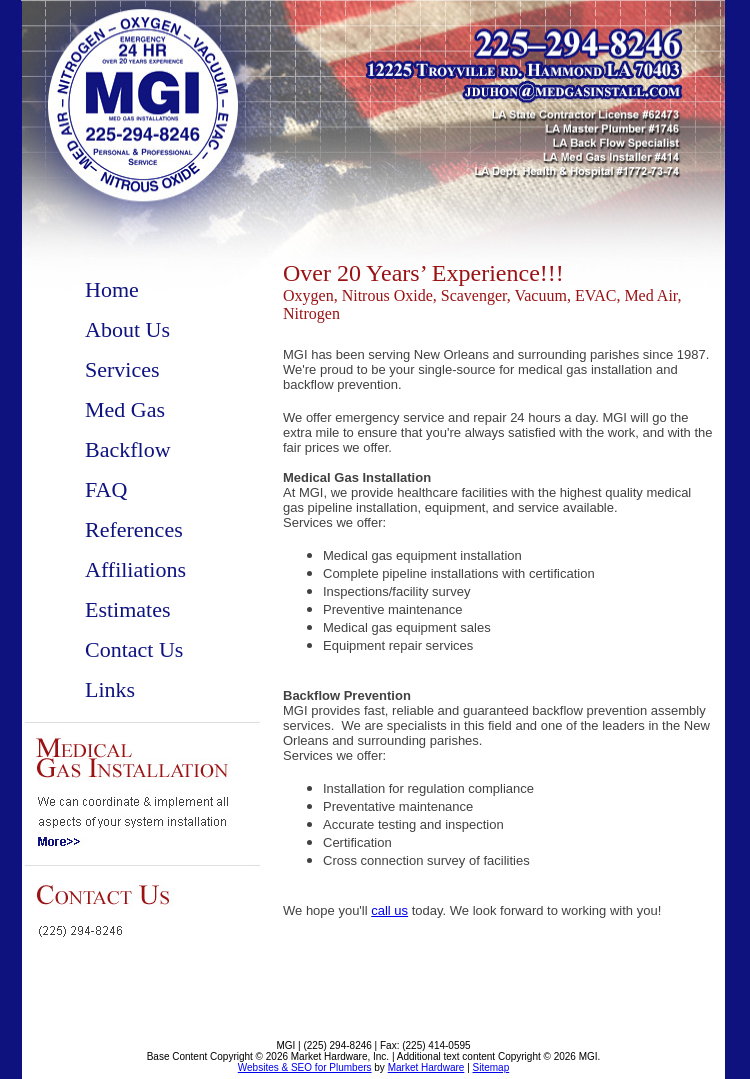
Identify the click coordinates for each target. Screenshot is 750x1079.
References (134, 529)
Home (112, 289)
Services (122, 369)
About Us (127, 329)
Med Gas (125, 409)
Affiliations (135, 569)
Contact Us (134, 649)
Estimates (128, 609)
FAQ (106, 489)
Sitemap (491, 1067)
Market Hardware (426, 1067)
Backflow (128, 449)
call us (389, 910)
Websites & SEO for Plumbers (305, 1067)
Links (110, 689)
